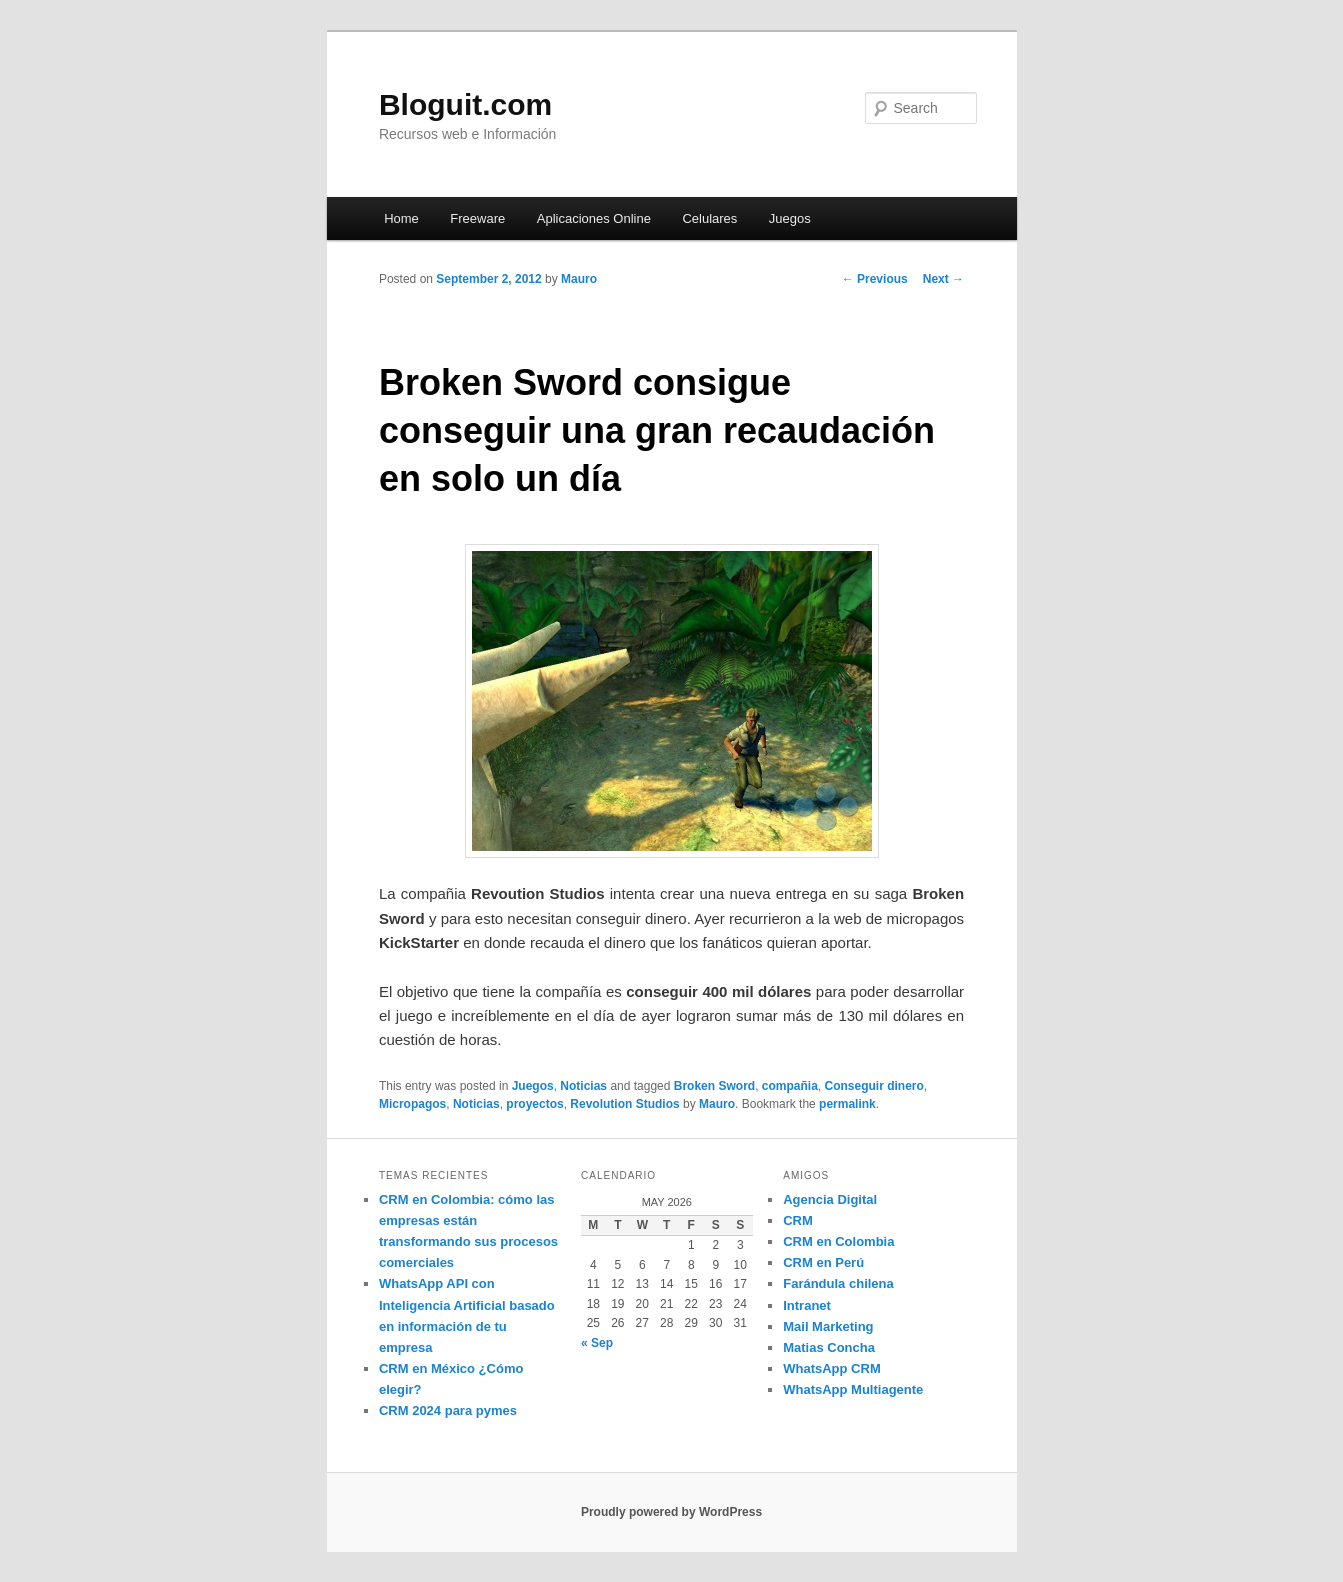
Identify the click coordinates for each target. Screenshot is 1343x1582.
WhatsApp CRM (832, 1368)
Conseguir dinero (874, 1086)
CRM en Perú (823, 1262)
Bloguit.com (465, 104)
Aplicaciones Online (594, 218)
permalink (847, 1104)
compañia (790, 1086)
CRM (798, 1220)
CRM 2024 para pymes (448, 1410)
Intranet (807, 1305)
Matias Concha (829, 1347)
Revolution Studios (624, 1104)
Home (401, 218)
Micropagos (412, 1104)
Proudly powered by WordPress (671, 1512)
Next (943, 279)
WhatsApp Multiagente (853, 1389)
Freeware (477, 218)
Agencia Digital (830, 1199)
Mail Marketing (828, 1326)
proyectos (534, 1104)
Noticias (583, 1086)
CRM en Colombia (838, 1241)
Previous (875, 279)
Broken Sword (714, 1086)
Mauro (579, 279)
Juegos (790, 218)
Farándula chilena (838, 1283)
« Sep (597, 1343)
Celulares (709, 218)
